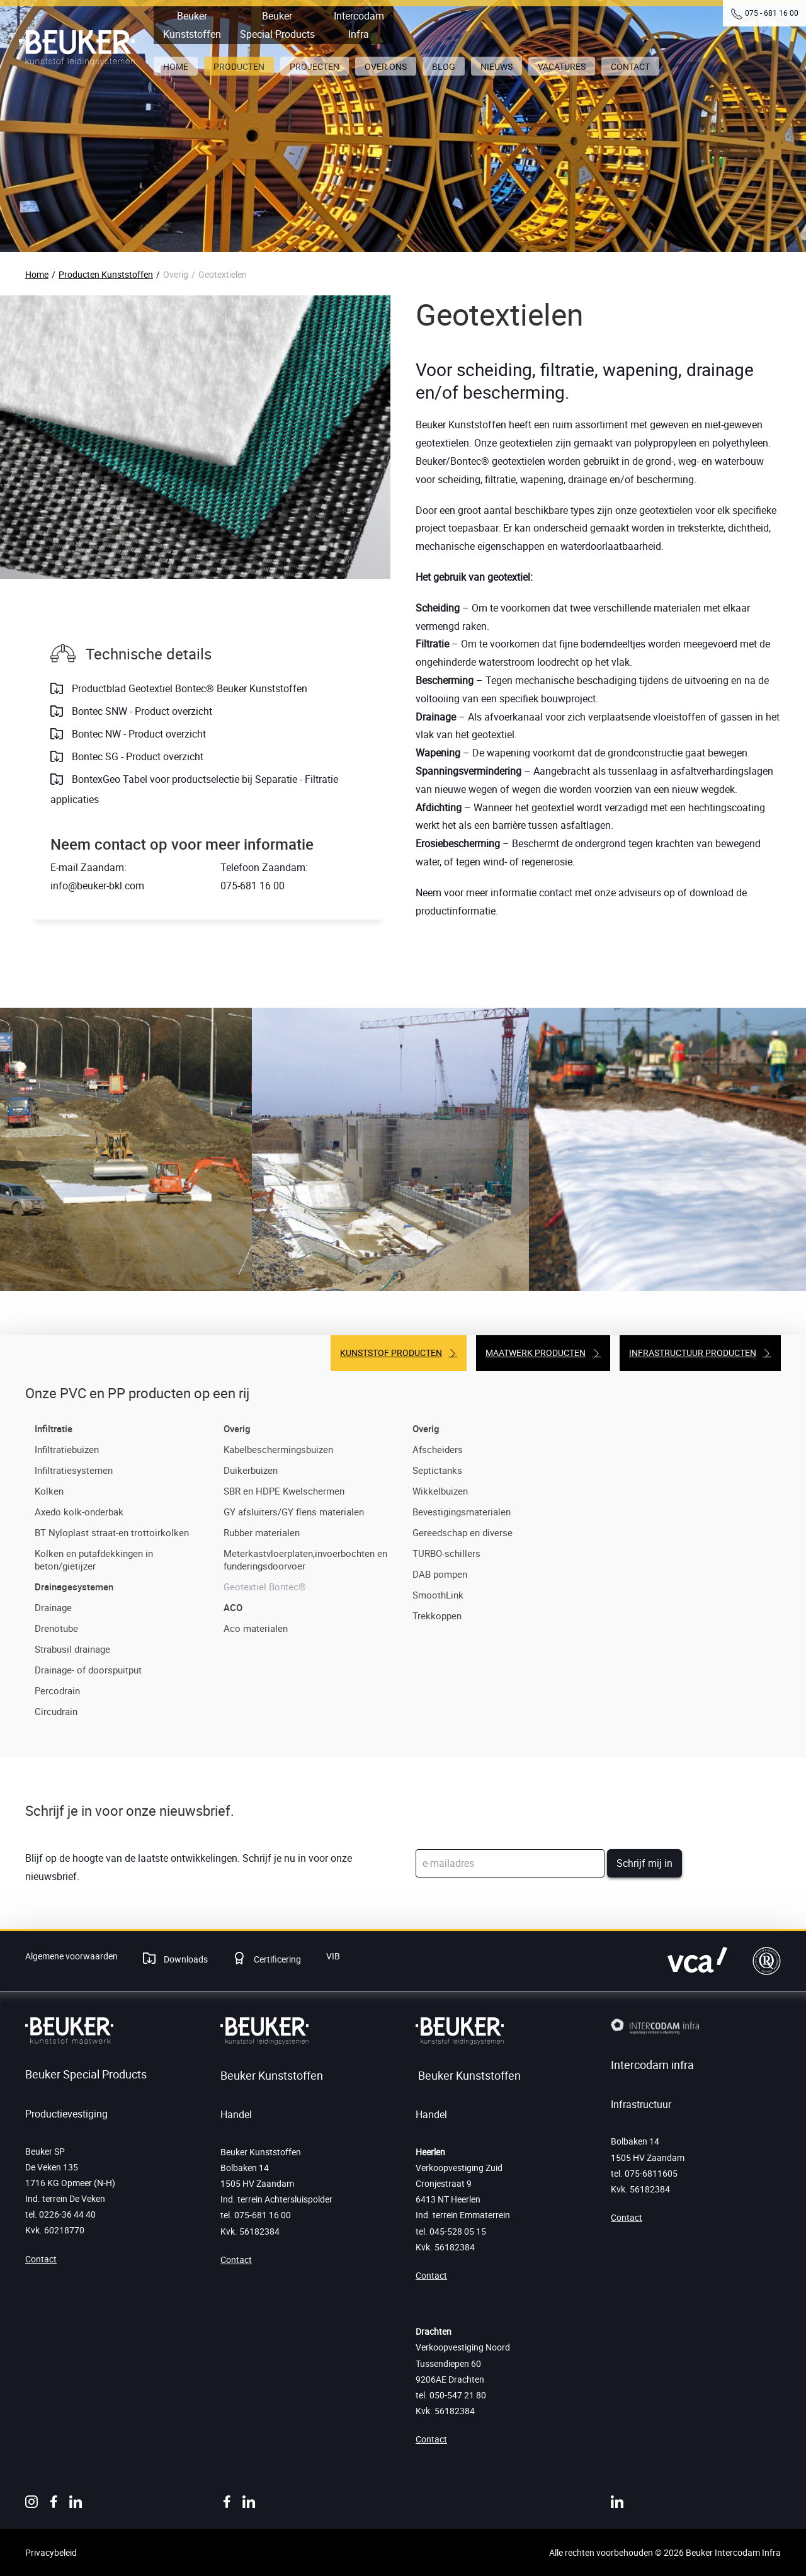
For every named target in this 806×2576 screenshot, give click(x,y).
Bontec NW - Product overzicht (137, 734)
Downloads (185, 1959)
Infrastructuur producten (692, 1353)
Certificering (276, 1959)
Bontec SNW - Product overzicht (140, 711)
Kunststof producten (391, 1353)
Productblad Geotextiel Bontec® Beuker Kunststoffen (188, 688)
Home (36, 274)
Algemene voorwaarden (71, 1956)
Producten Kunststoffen (106, 274)
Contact (41, 2259)
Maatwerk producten (535, 1353)
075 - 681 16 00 (771, 13)
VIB (333, 1956)
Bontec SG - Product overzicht (136, 756)
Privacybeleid (51, 2552)
